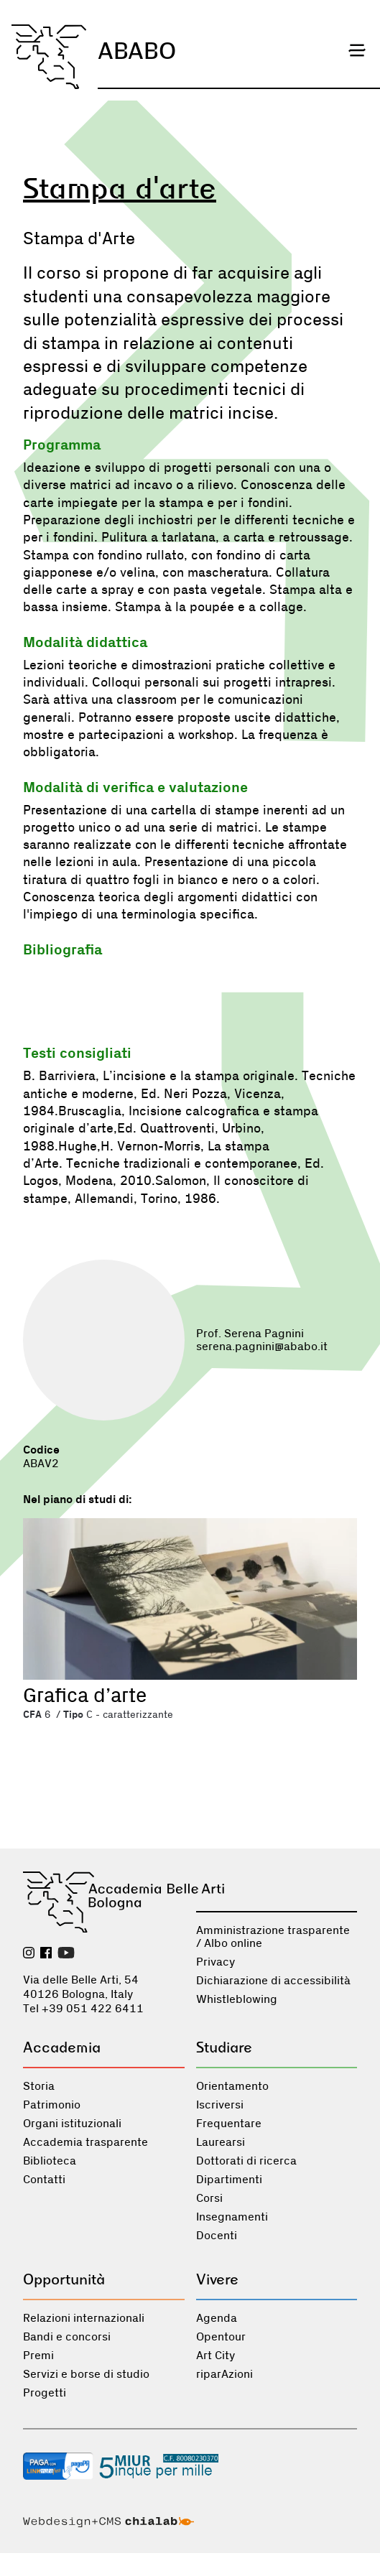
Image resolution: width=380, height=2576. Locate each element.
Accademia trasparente (85, 2142)
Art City (215, 2355)
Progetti (44, 2392)
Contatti (44, 2179)
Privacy (215, 1962)
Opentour (221, 2336)
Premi (38, 2355)
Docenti (216, 2235)
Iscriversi (220, 2104)
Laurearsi (220, 2142)
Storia (39, 2086)
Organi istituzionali (72, 2123)
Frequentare (228, 2123)
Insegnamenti (232, 2216)
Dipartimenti (229, 2179)
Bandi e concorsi (67, 2336)
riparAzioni (224, 2374)
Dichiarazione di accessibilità (273, 1980)
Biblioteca (49, 2160)
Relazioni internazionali (83, 2318)
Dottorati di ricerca (246, 2160)
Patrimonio (51, 2104)
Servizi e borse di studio (86, 2374)
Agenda (216, 2318)
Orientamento (232, 2086)
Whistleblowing (236, 1999)
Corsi (209, 2198)
